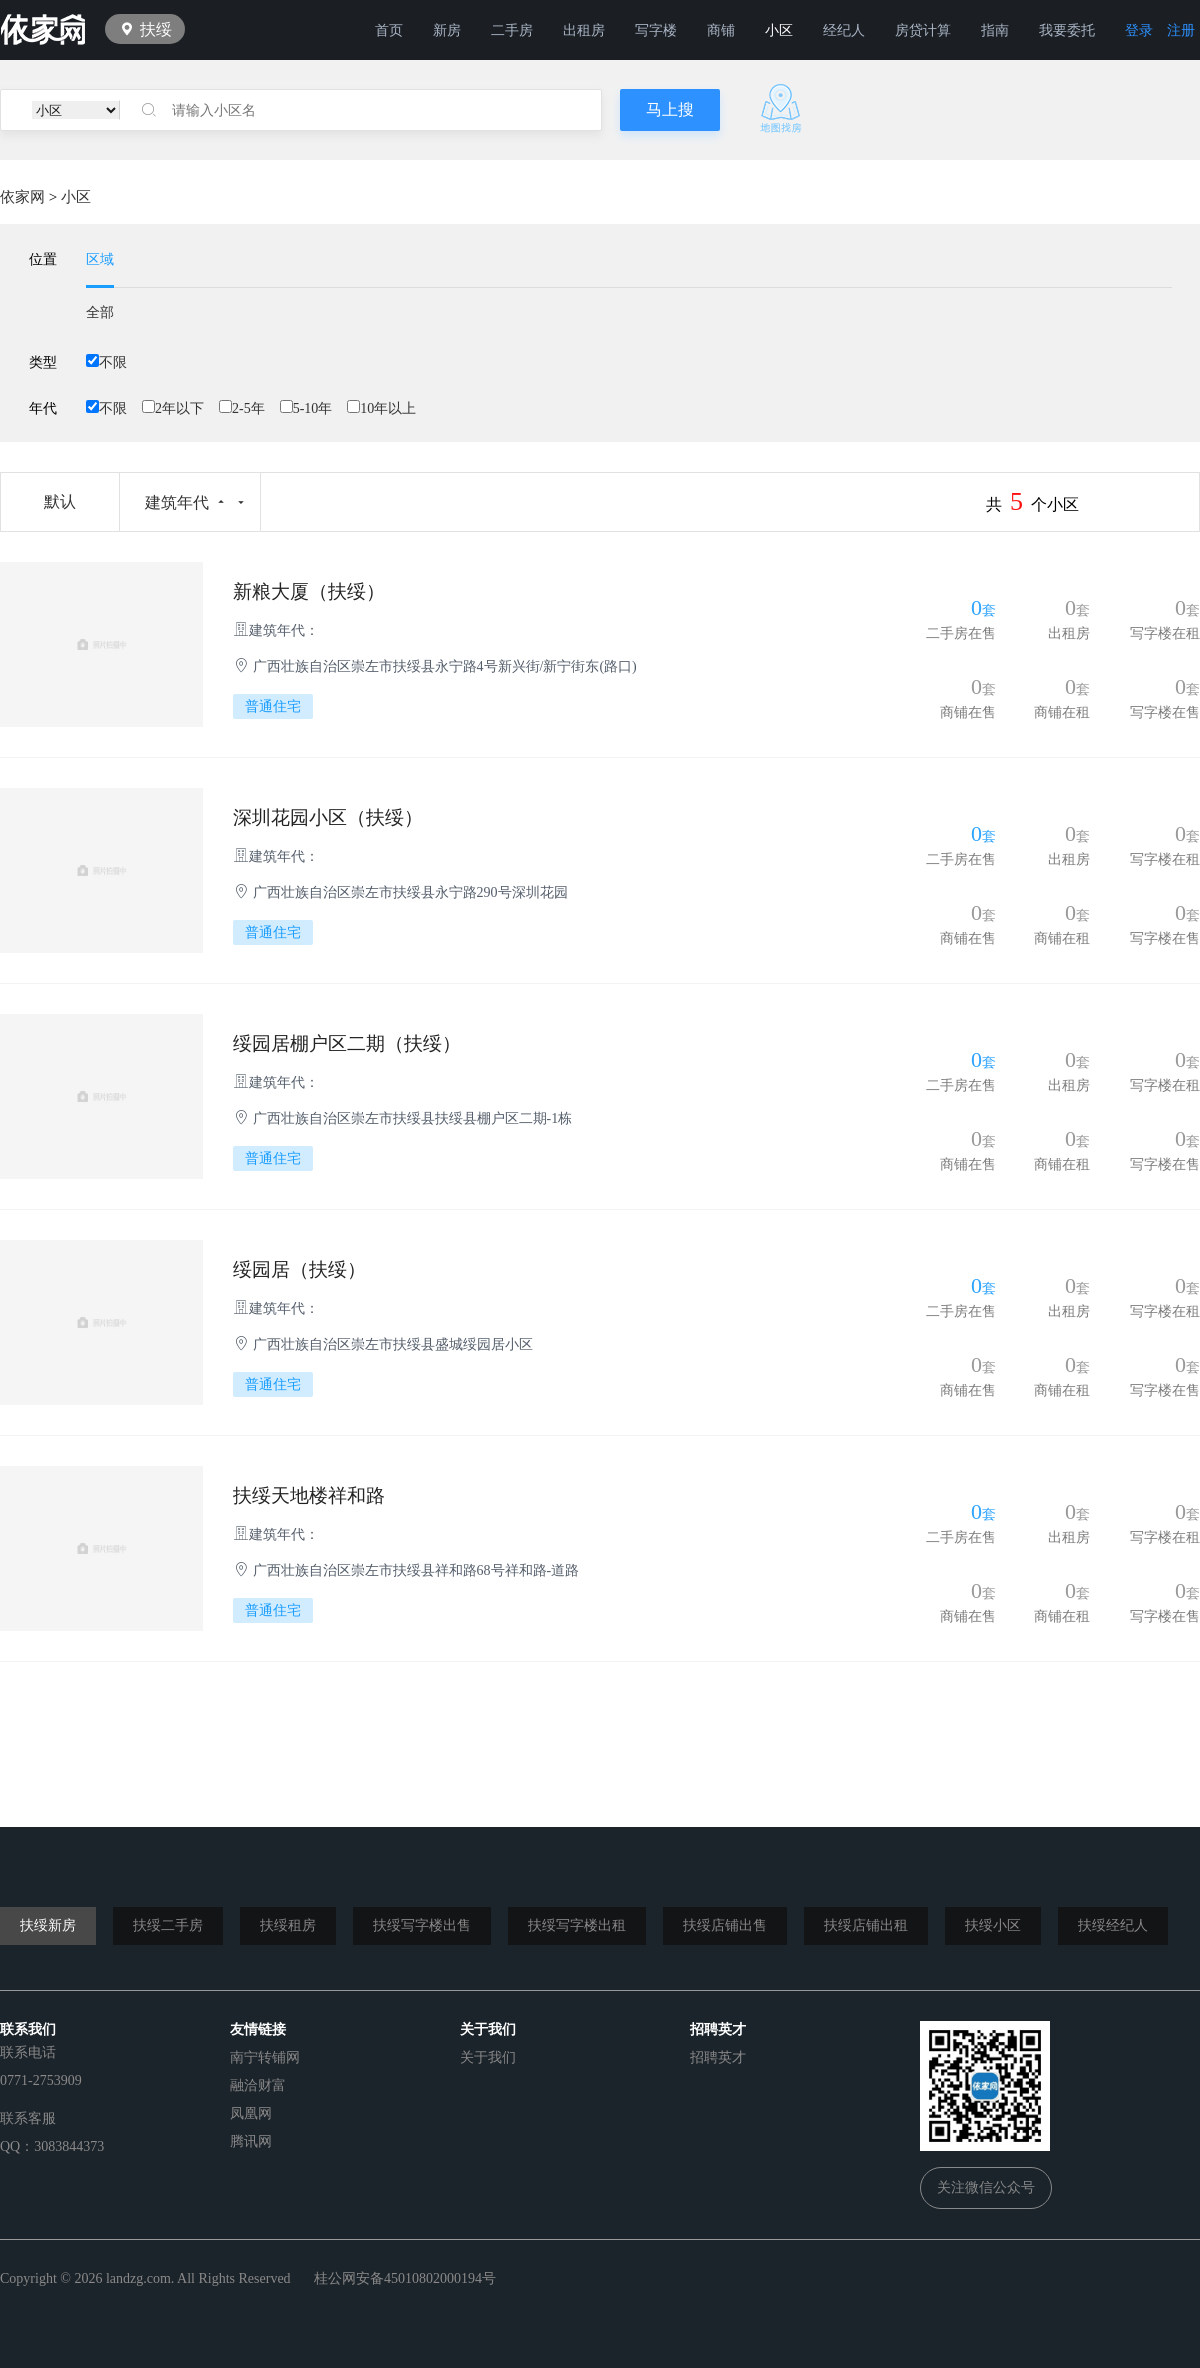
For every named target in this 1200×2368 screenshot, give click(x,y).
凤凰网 (251, 2113)
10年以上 (381, 408)
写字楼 (656, 30)
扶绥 (156, 29)
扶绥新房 (48, 1925)
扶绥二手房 (168, 1925)
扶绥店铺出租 (866, 1925)
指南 (995, 30)
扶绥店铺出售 (725, 1925)
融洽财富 (258, 2085)
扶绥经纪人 (1113, 1925)
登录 (1139, 30)
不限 (106, 362)
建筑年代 (177, 502)
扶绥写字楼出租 (577, 1925)
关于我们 (488, 2057)
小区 (779, 30)
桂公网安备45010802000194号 (405, 2278)
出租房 (584, 30)
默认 (60, 501)
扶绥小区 (993, 1925)
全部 (100, 312)
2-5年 (242, 408)
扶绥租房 (288, 1925)
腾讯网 (251, 2141)
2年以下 (173, 408)
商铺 (721, 30)
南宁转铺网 (265, 2057)
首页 (389, 30)
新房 (447, 30)
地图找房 (781, 108)
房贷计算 (923, 30)
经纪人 (844, 30)
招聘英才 (718, 2057)
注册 (1181, 30)
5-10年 (306, 408)
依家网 (22, 197)
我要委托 (1067, 30)
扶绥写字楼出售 (422, 1925)
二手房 (512, 30)
